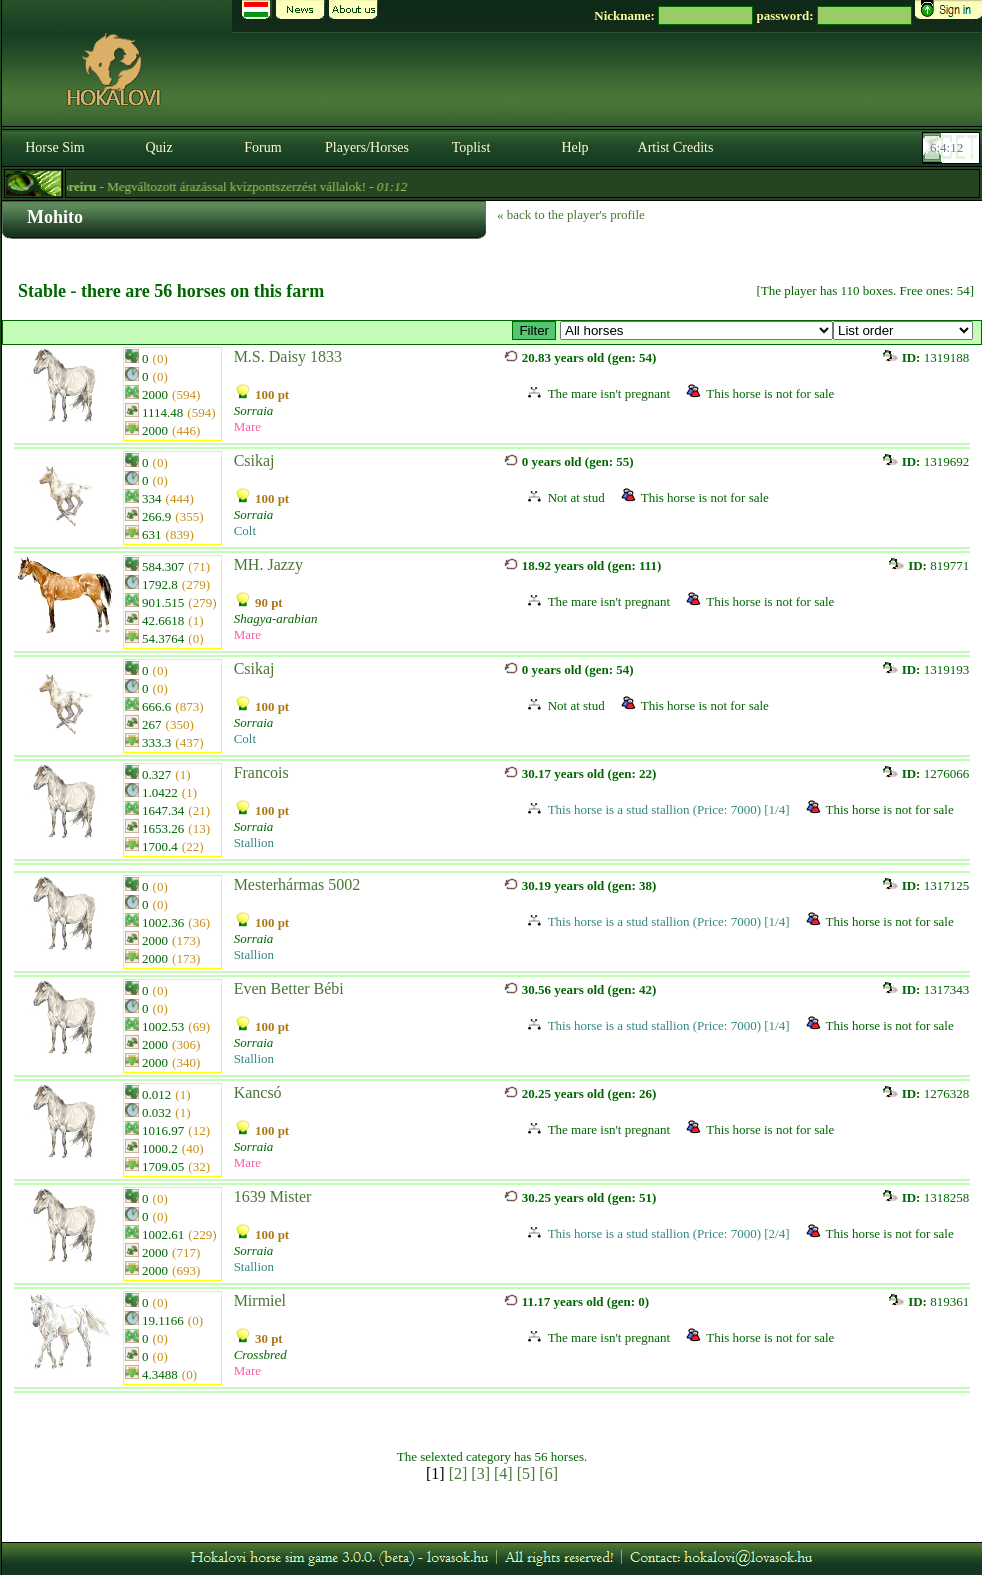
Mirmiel (260, 1300)
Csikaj (254, 460)
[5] (526, 1473)
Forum (262, 147)
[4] (503, 1473)
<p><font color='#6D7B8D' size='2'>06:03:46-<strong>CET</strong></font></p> (953, 148)
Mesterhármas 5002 (297, 884)
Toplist (471, 147)
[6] (548, 1473)
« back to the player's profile (571, 214)
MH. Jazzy (268, 564)
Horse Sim (55, 147)
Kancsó (258, 1092)
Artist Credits (676, 147)
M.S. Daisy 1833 (288, 356)
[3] (480, 1473)
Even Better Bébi (289, 988)
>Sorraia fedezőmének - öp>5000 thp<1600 (696, 330)
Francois (261, 772)
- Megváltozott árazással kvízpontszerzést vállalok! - (249, 186)
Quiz (158, 147)
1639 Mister (273, 1196)
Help (574, 147)
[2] (458, 1473)
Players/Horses (367, 147)
